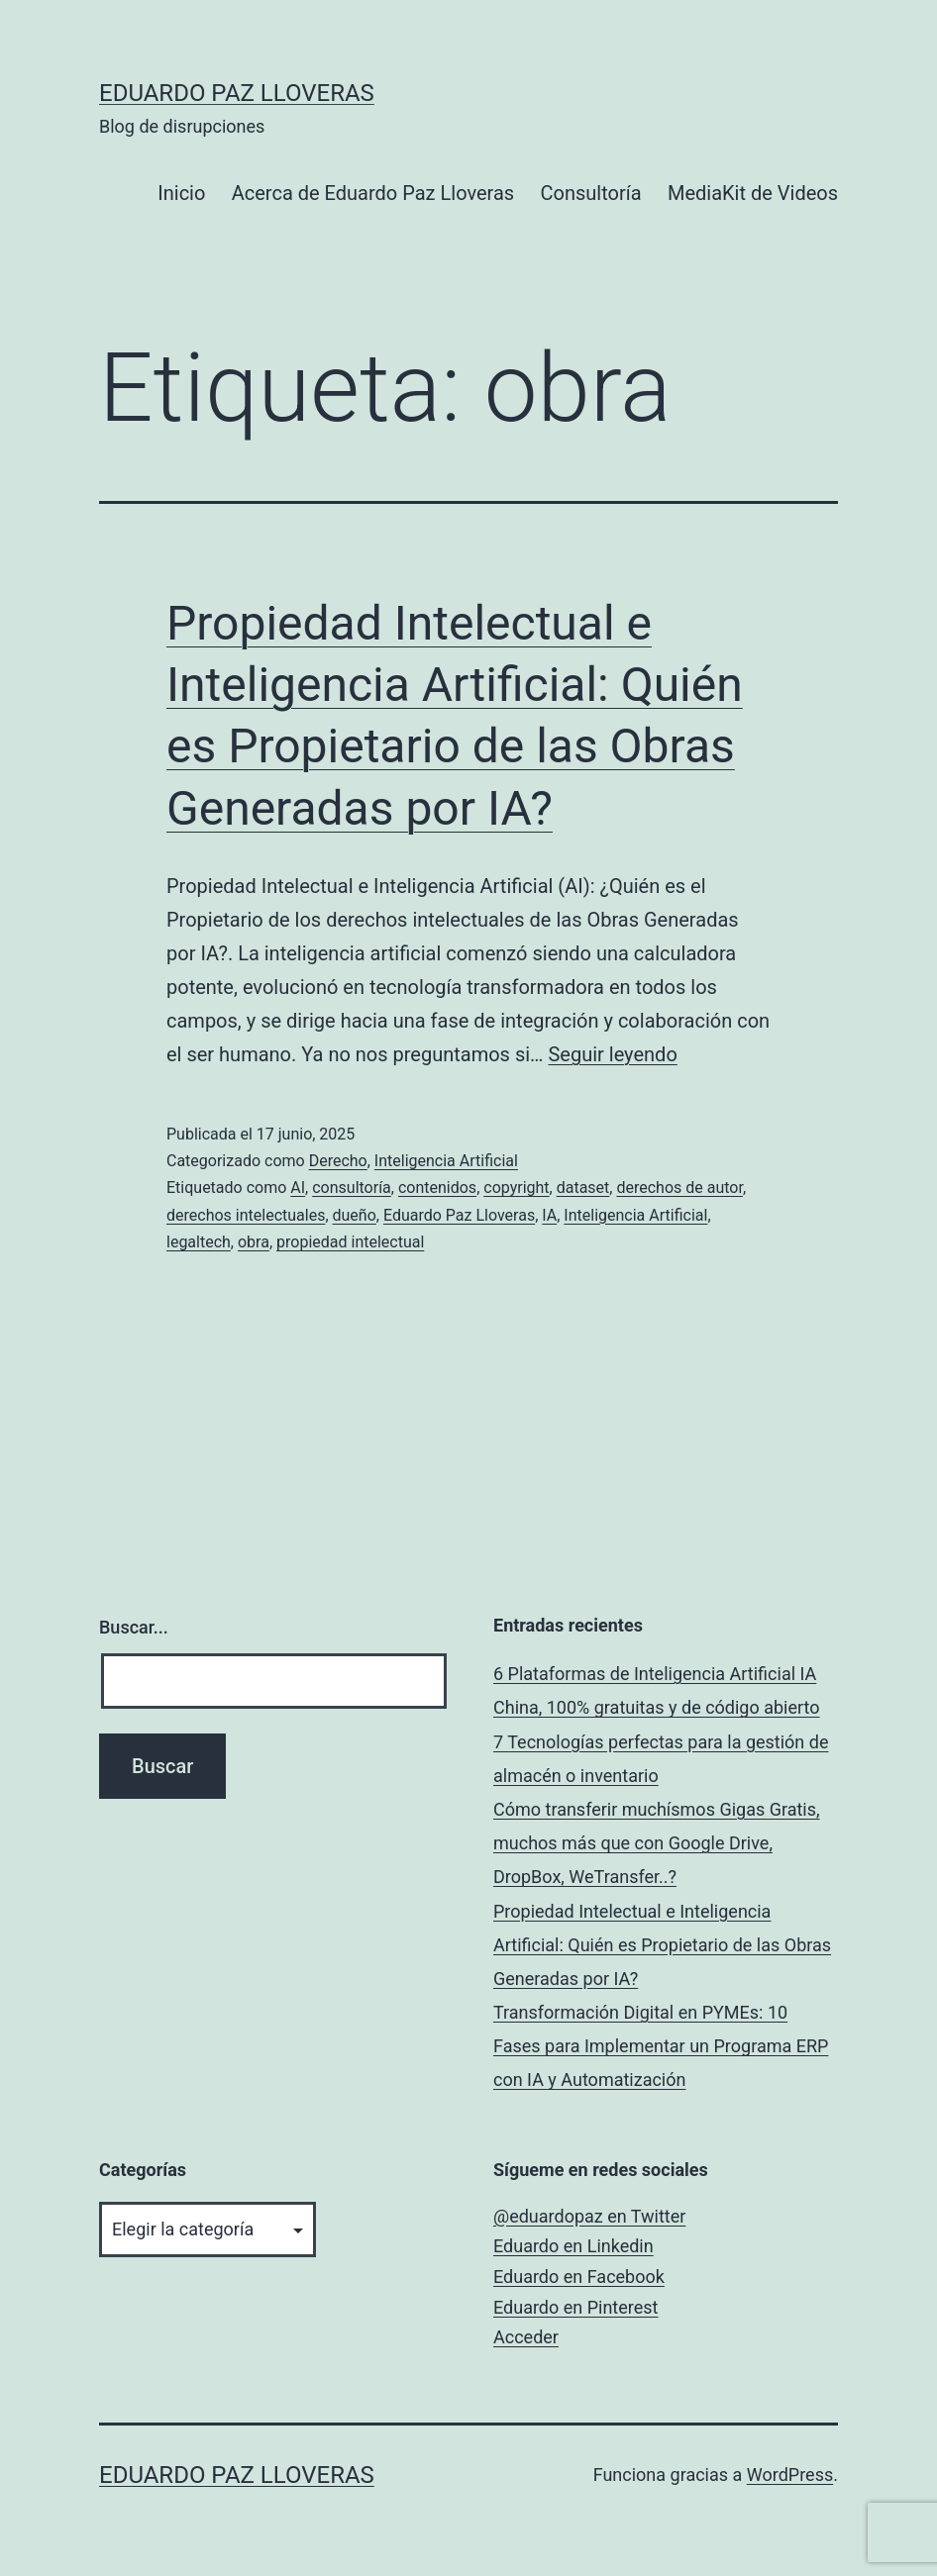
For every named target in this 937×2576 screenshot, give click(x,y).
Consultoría (591, 193)
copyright (516, 1187)
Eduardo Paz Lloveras (236, 93)
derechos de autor (679, 1187)
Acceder (526, 2337)
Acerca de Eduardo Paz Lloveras (373, 193)
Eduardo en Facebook (579, 2276)
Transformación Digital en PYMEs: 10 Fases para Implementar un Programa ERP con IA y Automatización (660, 2046)
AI (297, 1187)
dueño (354, 1215)
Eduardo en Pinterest (575, 2307)
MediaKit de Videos (753, 193)
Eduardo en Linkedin (573, 2245)
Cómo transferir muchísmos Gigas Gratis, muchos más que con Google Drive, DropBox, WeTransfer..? (656, 1843)
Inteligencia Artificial (446, 1160)
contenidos (437, 1187)
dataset (583, 1187)
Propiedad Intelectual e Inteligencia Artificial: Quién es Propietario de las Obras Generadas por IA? (662, 1945)
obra (253, 1242)
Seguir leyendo (612, 1054)
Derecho (338, 1160)
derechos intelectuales (245, 1215)
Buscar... (133, 1627)
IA (549, 1215)
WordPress (790, 2474)
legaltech (198, 1242)
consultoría (351, 1187)
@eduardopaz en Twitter (589, 2216)
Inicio (181, 193)
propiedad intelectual (350, 1242)
